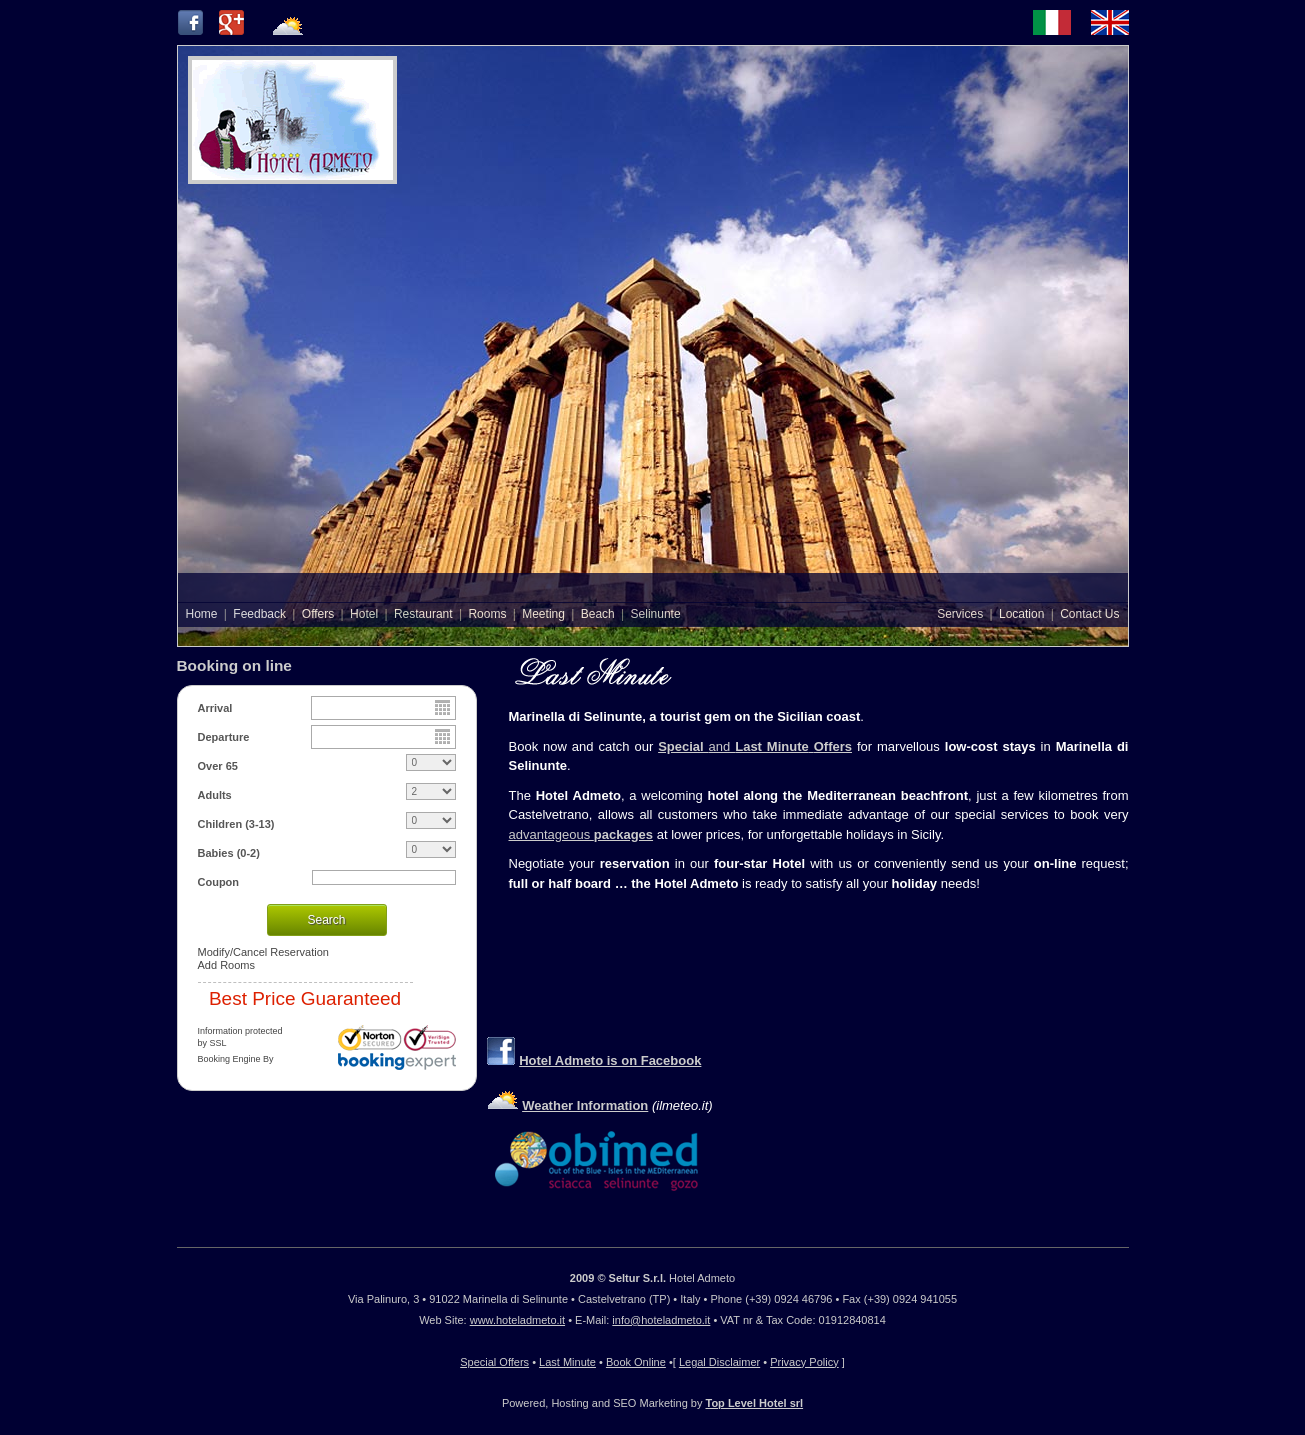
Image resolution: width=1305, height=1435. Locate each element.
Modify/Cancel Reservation (263, 952)
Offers (318, 614)
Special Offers (494, 1362)
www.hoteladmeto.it (517, 1320)
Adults (215, 795)
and (780, 746)
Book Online (636, 1362)
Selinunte (656, 614)
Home (202, 614)
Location (1021, 614)
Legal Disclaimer (719, 1362)
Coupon (219, 882)
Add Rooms (226, 965)
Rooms (487, 614)
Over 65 (218, 766)
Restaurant (423, 614)
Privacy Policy (804, 1362)
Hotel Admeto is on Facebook (610, 1060)
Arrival (215, 708)
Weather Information (585, 1105)
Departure (224, 737)
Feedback (259, 614)
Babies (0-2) (229, 853)
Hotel (364, 614)
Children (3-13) (236, 824)
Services (960, 614)
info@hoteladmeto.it (661, 1320)
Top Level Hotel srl (755, 1403)
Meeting (543, 614)
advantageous (581, 834)
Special (683, 746)
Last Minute (567, 1362)
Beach (598, 614)
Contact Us (1089, 614)
